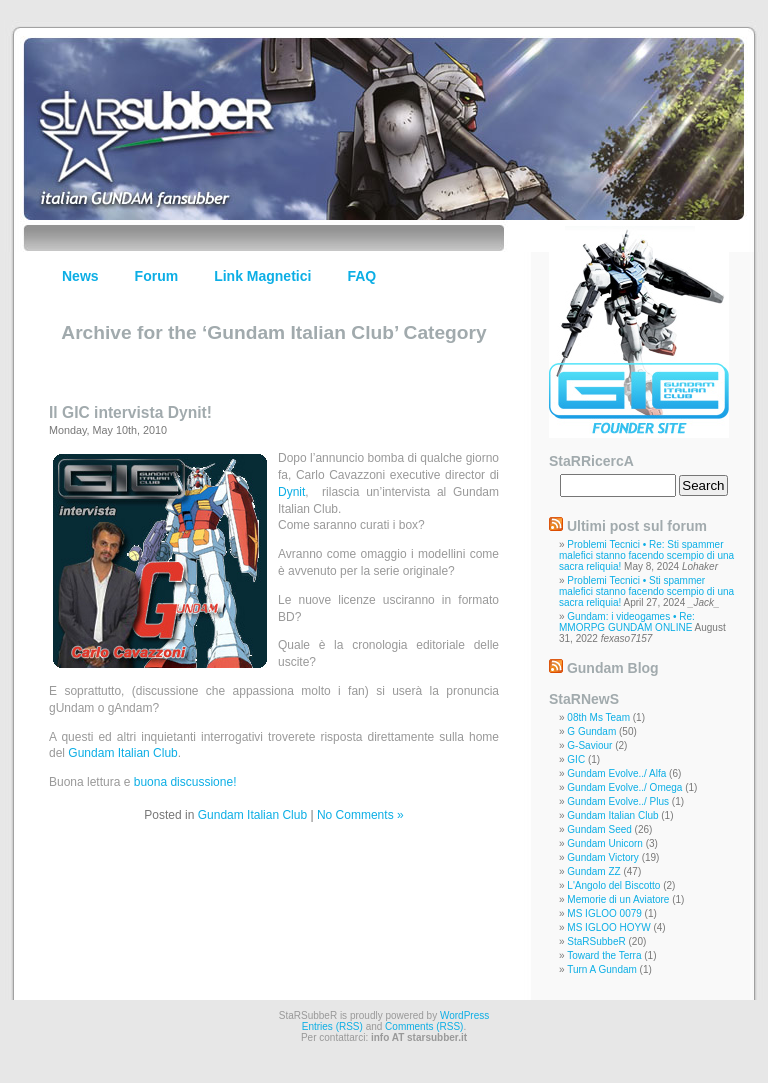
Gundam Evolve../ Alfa (616, 773)
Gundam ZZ (593, 871)
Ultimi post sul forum (637, 526)
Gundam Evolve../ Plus (618, 801)
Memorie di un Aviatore (618, 899)
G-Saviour (589, 745)
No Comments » (360, 815)
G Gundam (591, 731)
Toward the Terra (604, 955)
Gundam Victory (603, 857)
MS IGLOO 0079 (604, 913)
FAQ (361, 276)
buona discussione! (185, 782)
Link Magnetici (262, 276)
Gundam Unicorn (605, 843)
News (80, 276)
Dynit (291, 492)
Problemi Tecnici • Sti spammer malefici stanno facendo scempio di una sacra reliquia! (646, 591)
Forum (157, 276)
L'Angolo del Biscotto (613, 885)
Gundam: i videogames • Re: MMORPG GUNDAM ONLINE (627, 622)
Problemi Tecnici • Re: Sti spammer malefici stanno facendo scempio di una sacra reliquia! (646, 555)
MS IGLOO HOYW (608, 927)
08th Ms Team (598, 717)
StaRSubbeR (596, 941)
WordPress (464, 1015)
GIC (576, 759)
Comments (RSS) (424, 1026)
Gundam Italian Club (122, 753)
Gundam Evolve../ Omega (624, 787)
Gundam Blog (613, 668)
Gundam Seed (599, 829)
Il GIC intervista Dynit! (130, 412)
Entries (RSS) (332, 1026)
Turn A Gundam (602, 969)
